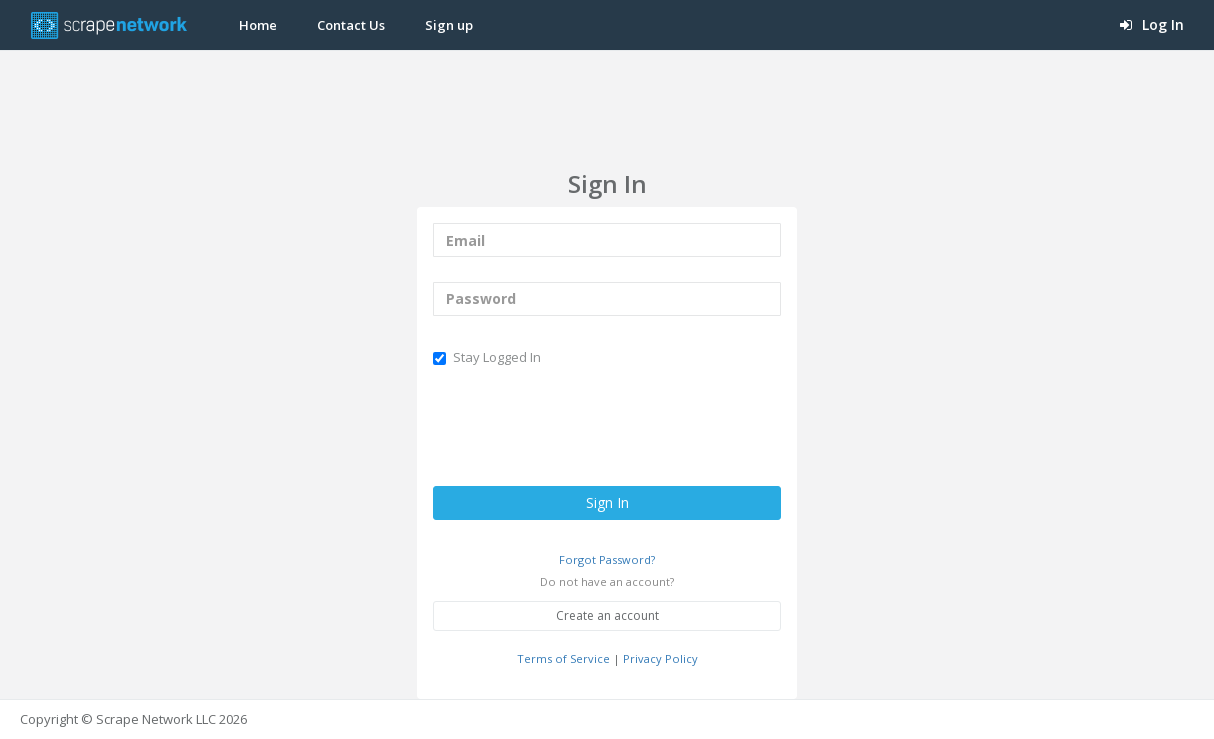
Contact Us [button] (351, 25)
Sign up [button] (449, 25)
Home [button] (258, 25)
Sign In (607, 502)
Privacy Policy (660, 658)
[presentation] (585, 427)
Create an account (607, 615)
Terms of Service (563, 658)
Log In (1152, 24)
